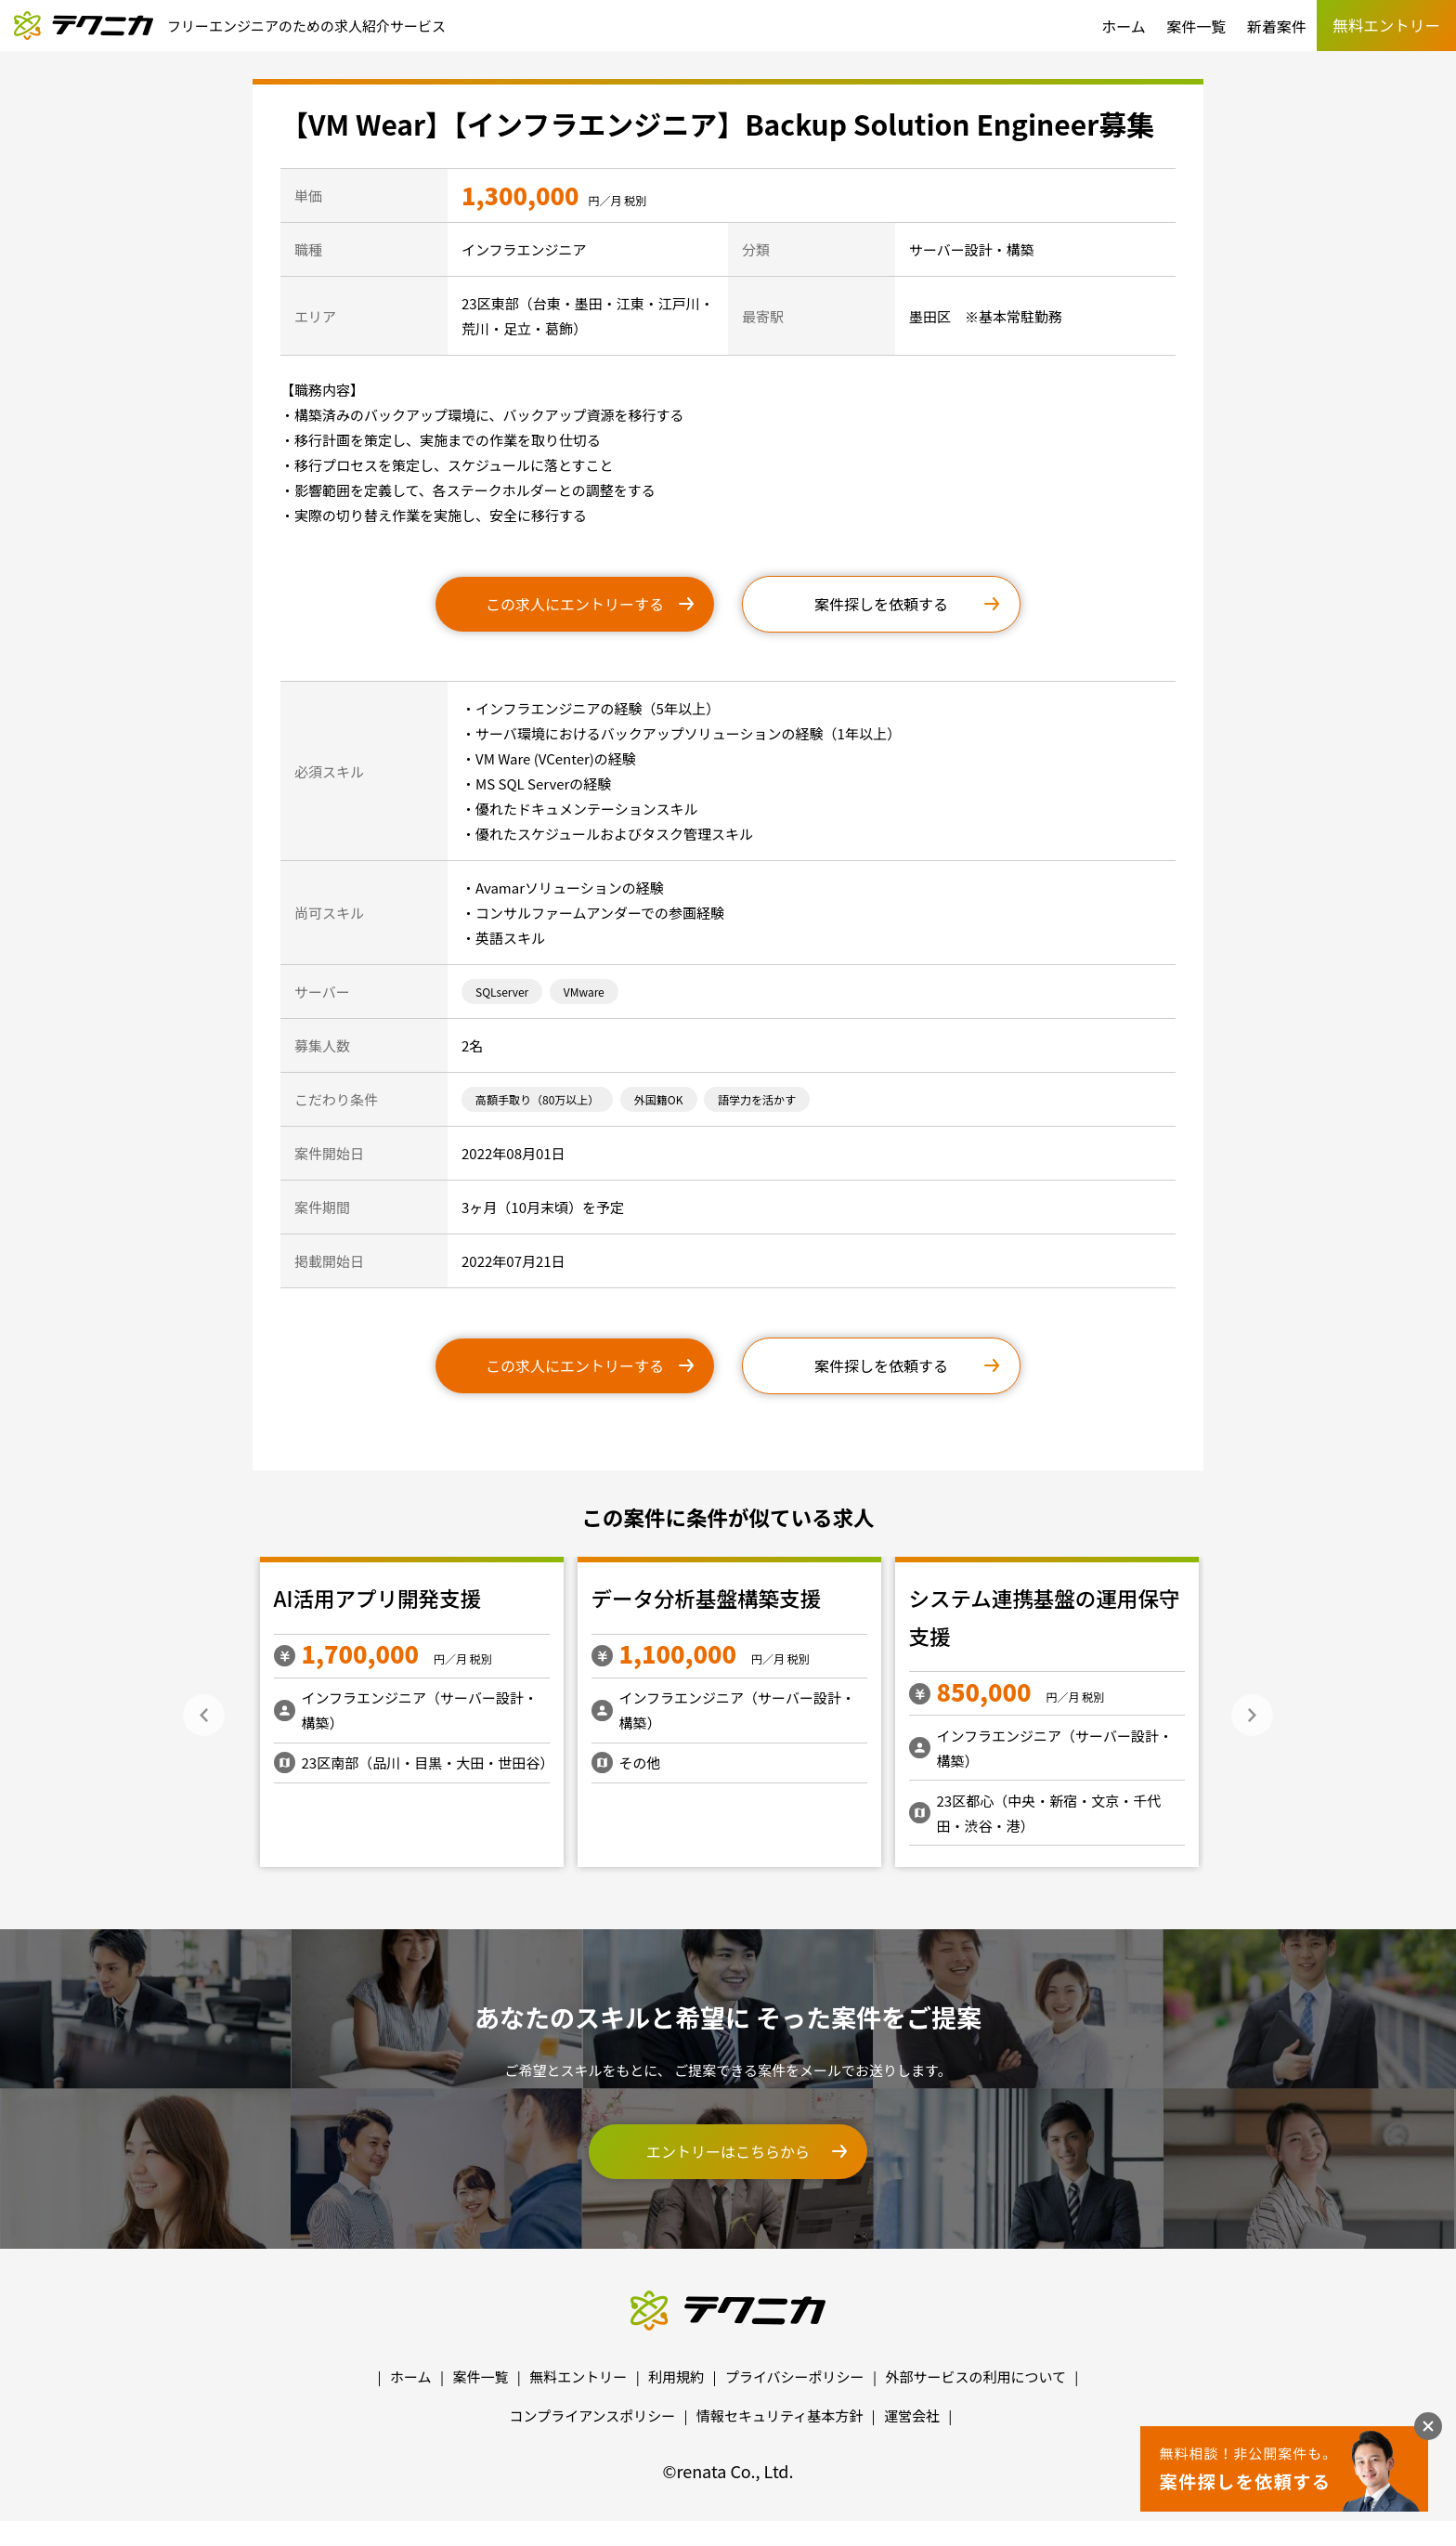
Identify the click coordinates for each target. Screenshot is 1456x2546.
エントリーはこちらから (728, 2151)
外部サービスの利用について (975, 2376)
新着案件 (1276, 26)
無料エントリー (578, 2376)
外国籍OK (658, 1099)
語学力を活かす (757, 1099)
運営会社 (912, 2415)
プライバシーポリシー (794, 2376)
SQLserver (501, 991)
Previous (204, 1715)
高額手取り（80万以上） (537, 1099)
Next (1252, 1715)
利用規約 (676, 2376)
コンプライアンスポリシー (593, 2415)
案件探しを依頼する (881, 604)
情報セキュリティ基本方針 (779, 2415)
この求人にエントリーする (575, 604)
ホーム (1123, 26)
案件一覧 (1196, 26)
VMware (584, 991)
